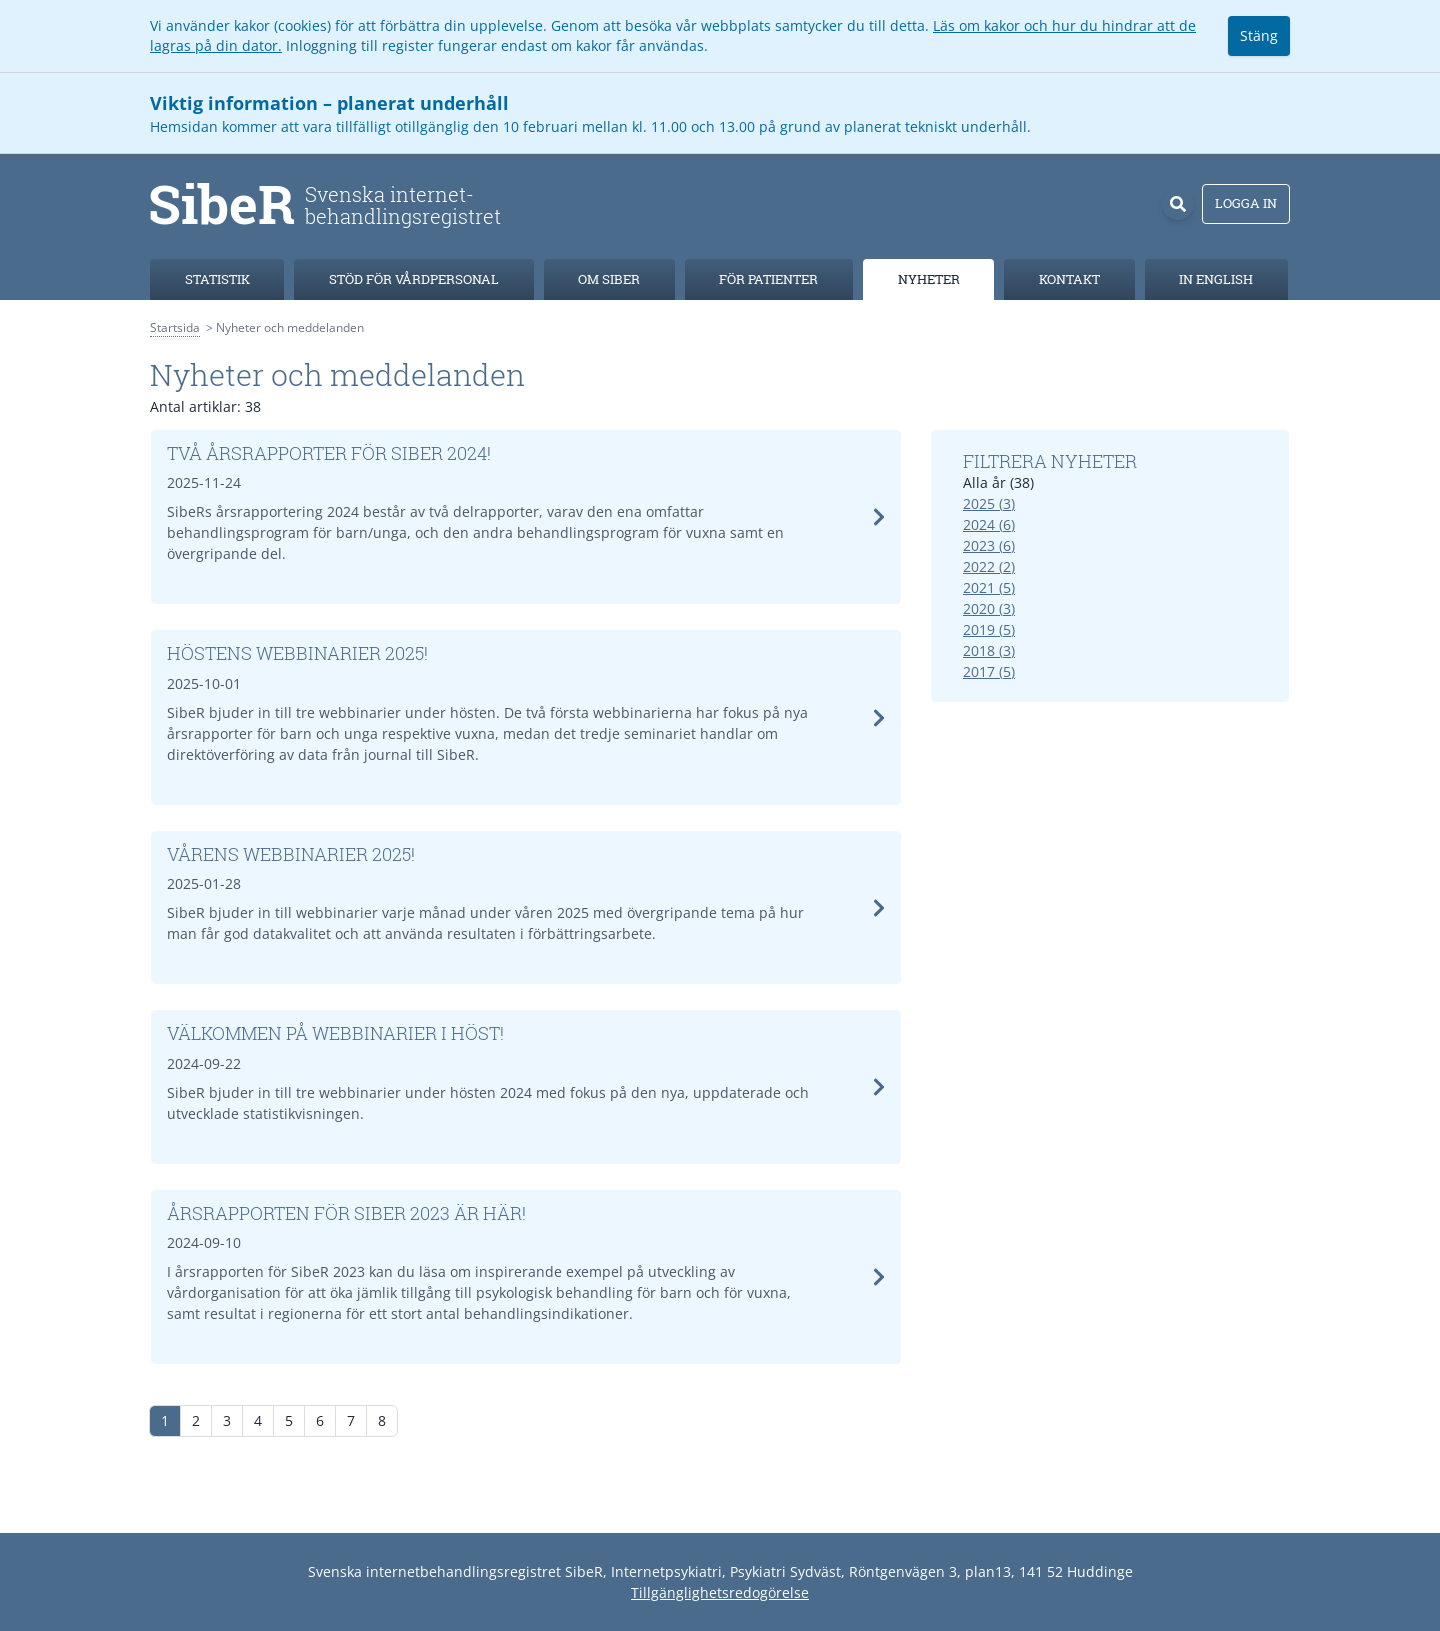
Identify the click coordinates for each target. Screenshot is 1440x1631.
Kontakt (1069, 279)
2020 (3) (989, 608)
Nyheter (929, 279)
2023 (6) (989, 545)
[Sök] (1178, 204)
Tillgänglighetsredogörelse (720, 1592)
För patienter (768, 279)
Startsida (175, 327)
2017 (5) (989, 671)
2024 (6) (989, 524)
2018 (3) (989, 650)
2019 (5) (989, 629)
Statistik (217, 279)
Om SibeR (609, 279)
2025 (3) (989, 503)
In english (1216, 279)
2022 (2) (989, 566)
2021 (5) (989, 587)
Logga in (1246, 203)
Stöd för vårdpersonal (414, 279)
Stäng (1259, 35)
